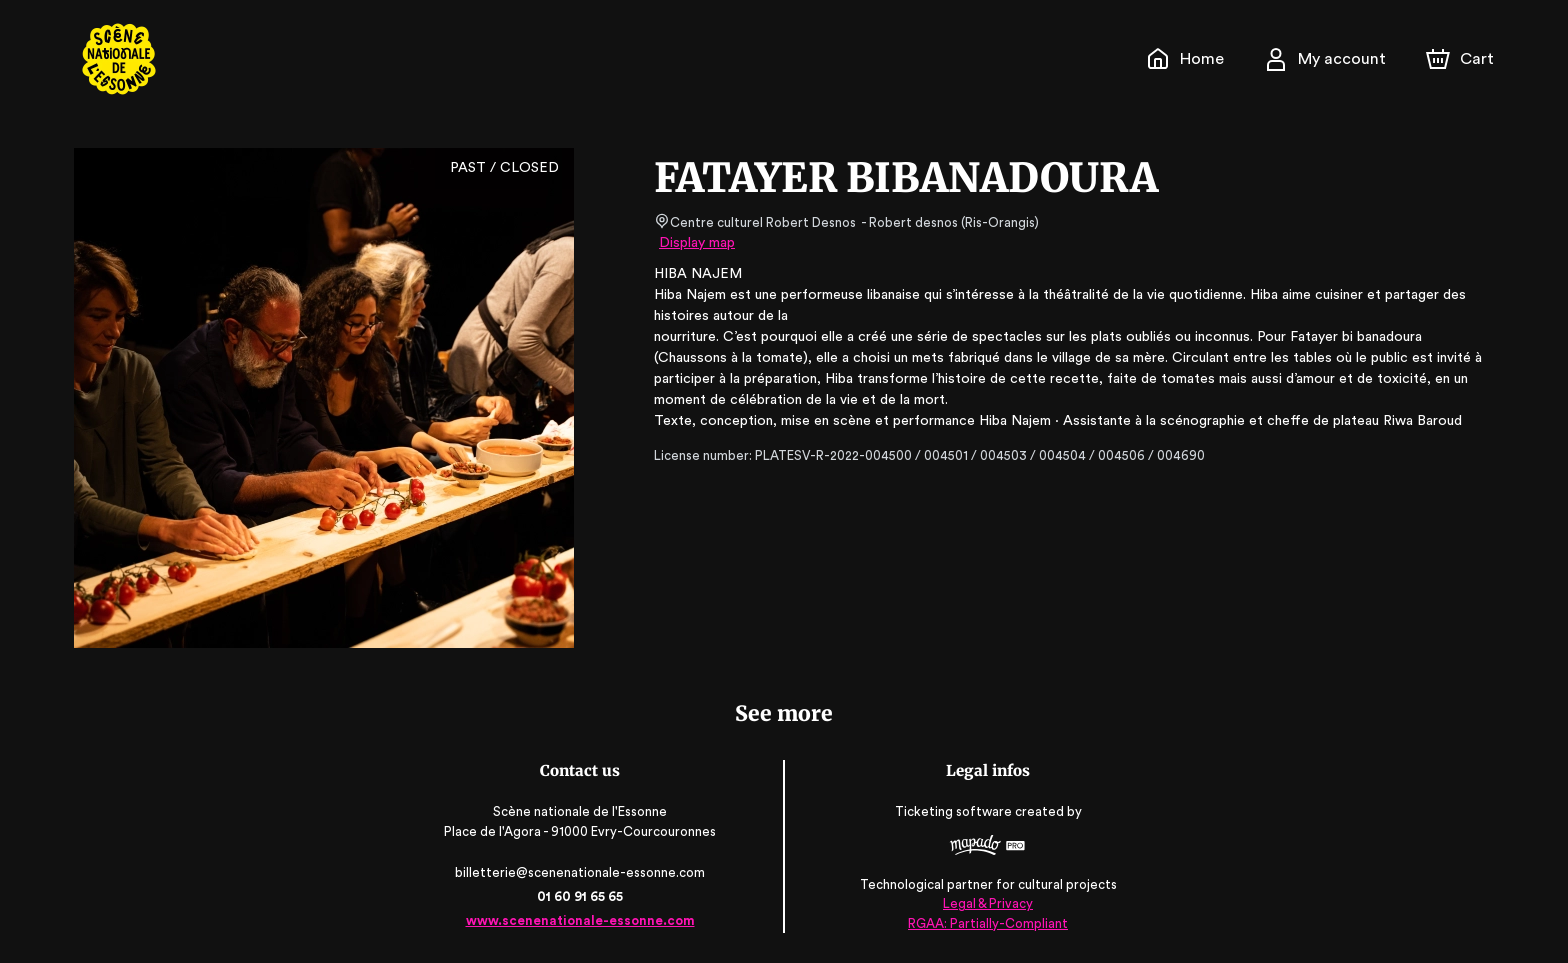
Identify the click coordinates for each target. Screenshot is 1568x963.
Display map (697, 243)
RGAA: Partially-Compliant (986, 922)
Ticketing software (954, 812)
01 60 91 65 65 (581, 896)
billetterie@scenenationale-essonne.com (582, 872)
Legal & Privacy (986, 903)
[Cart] (1462, 59)
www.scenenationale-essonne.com (581, 920)
